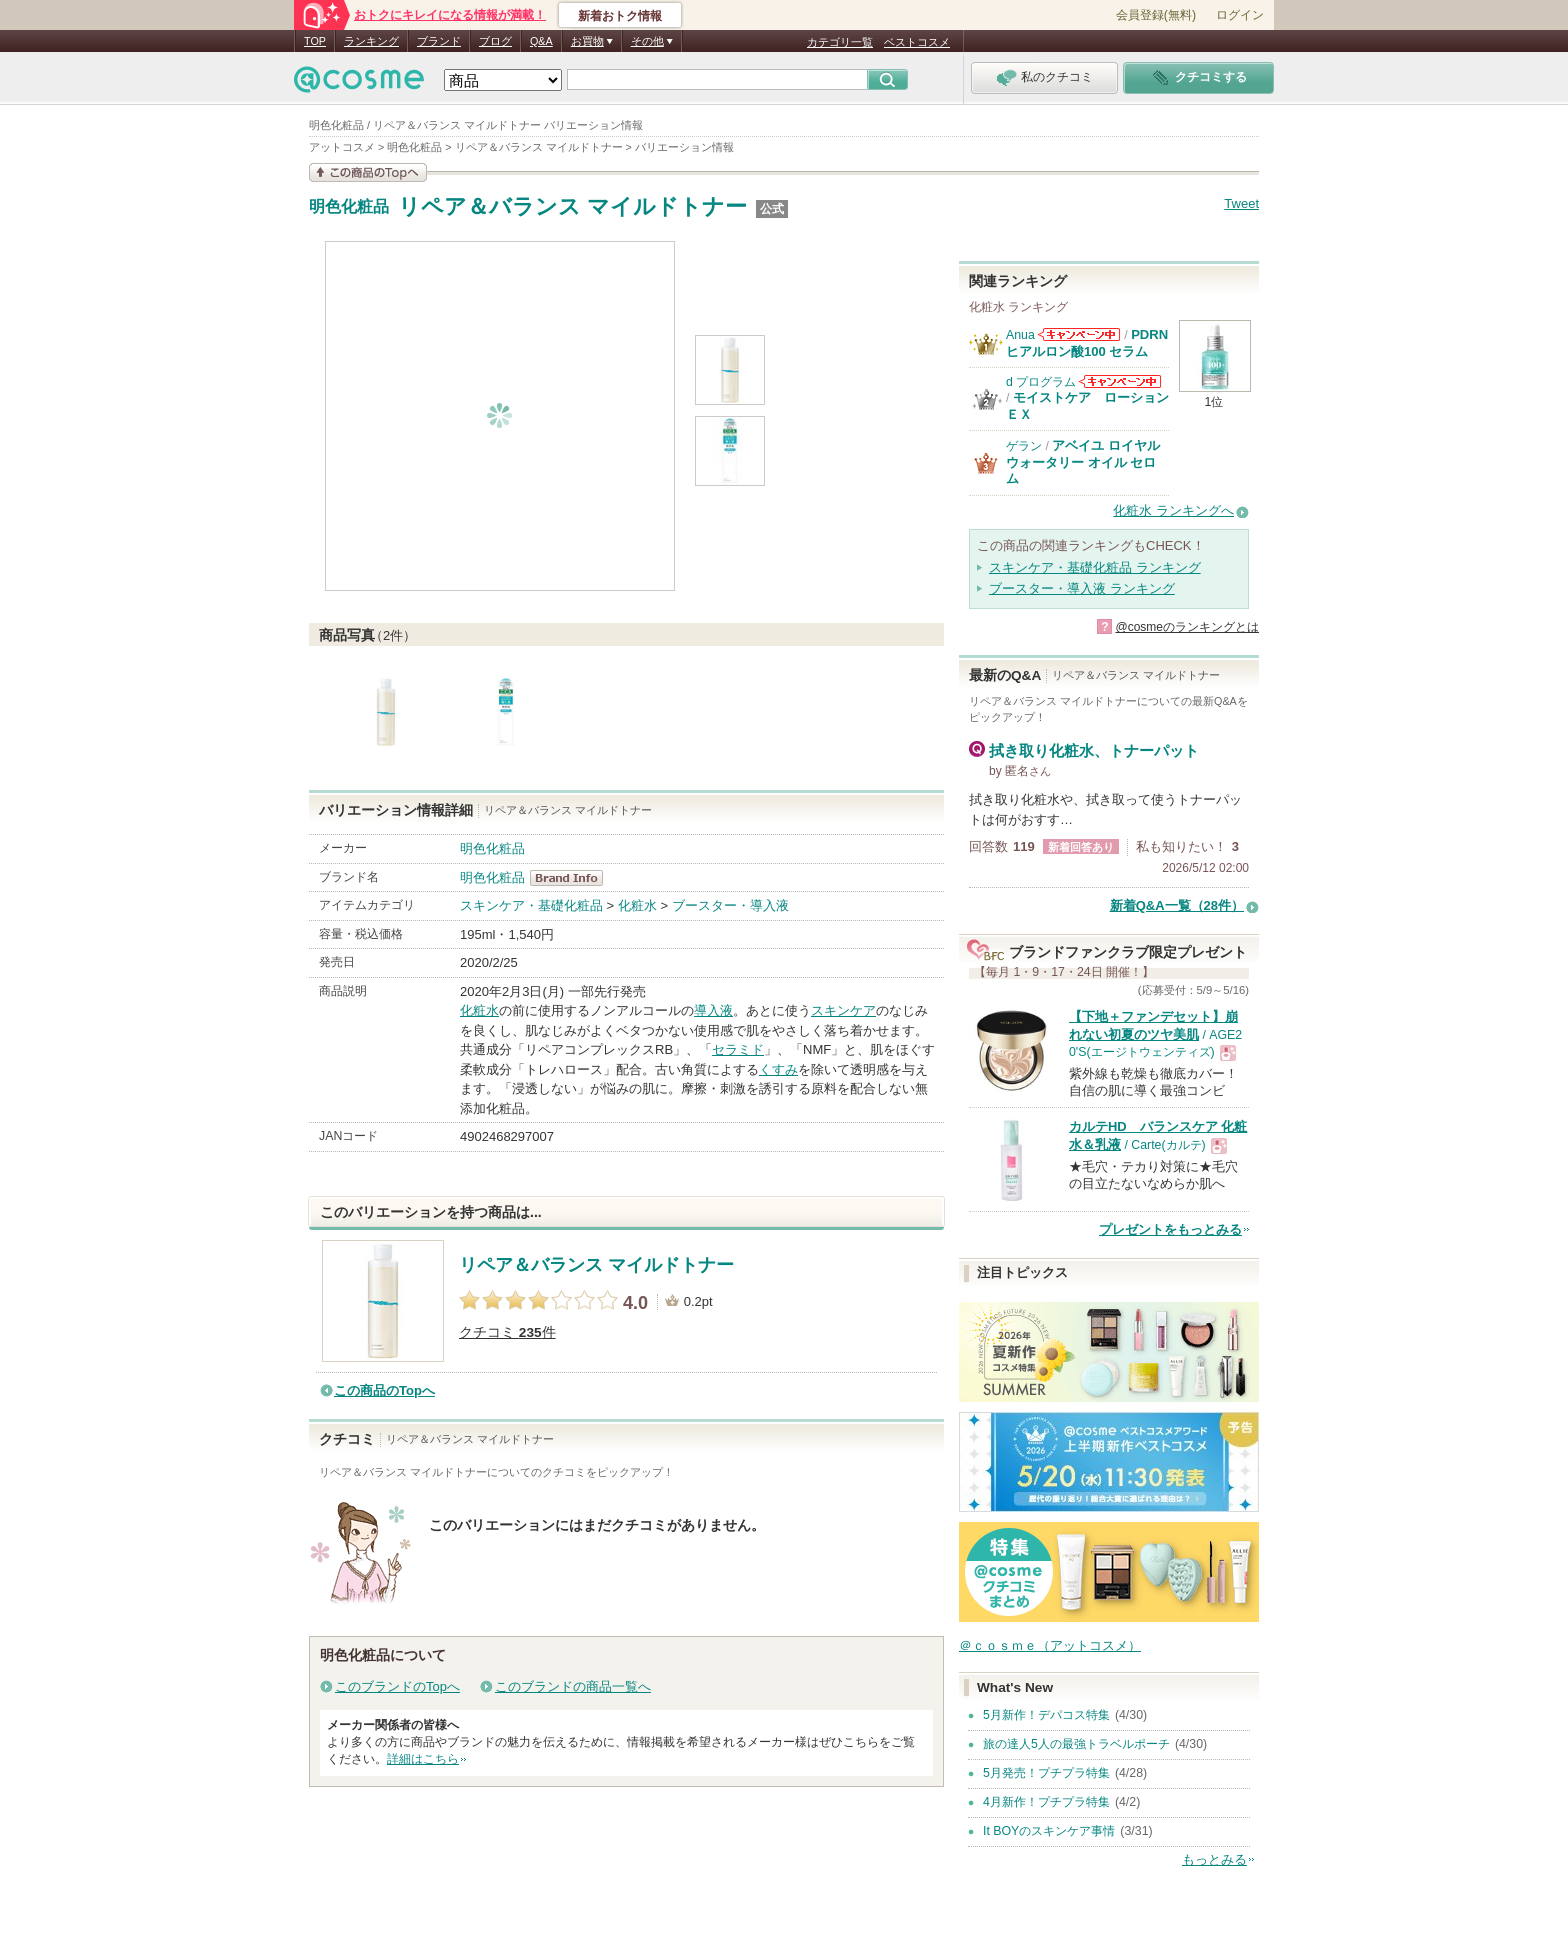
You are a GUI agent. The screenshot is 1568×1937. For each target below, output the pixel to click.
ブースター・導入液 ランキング (1082, 588)
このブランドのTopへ (397, 1686)
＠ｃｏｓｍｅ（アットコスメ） (1050, 1645)
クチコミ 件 (507, 1332)
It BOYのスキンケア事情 (1049, 1831)
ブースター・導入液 (730, 905)
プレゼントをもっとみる (1170, 1229)
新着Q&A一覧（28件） (1177, 905)
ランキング (371, 41)
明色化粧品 (349, 207)
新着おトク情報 (620, 16)
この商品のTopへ (384, 1390)
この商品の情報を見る (368, 172)
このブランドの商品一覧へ (573, 1686)
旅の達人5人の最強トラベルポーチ (1076, 1744)
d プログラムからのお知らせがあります (1120, 381)
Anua (1020, 335)
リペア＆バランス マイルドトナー (572, 206)
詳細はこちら (423, 1759)
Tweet (1241, 203)
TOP (315, 41)
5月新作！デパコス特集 (1046, 1715)
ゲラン (1024, 446)
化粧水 (637, 905)
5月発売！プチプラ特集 (1046, 1773)
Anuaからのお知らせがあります (1079, 334)
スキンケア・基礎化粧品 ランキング (1095, 567)
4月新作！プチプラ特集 (1046, 1802)
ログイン (1240, 15)
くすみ (778, 1069)
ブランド (439, 41)
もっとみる (1214, 1859)
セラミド (738, 1049)
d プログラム (1041, 382)
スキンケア (843, 1010)
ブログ (495, 41)
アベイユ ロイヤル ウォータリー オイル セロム (1083, 462)
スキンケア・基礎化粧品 (531, 905)
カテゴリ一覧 (840, 42)
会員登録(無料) (1156, 15)
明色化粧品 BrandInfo (572, 878)
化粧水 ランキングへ (1173, 510)
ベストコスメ (917, 42)
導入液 (713, 1010)
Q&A (541, 41)
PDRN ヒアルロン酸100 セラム (1087, 342)
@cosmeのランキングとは (1187, 627)
